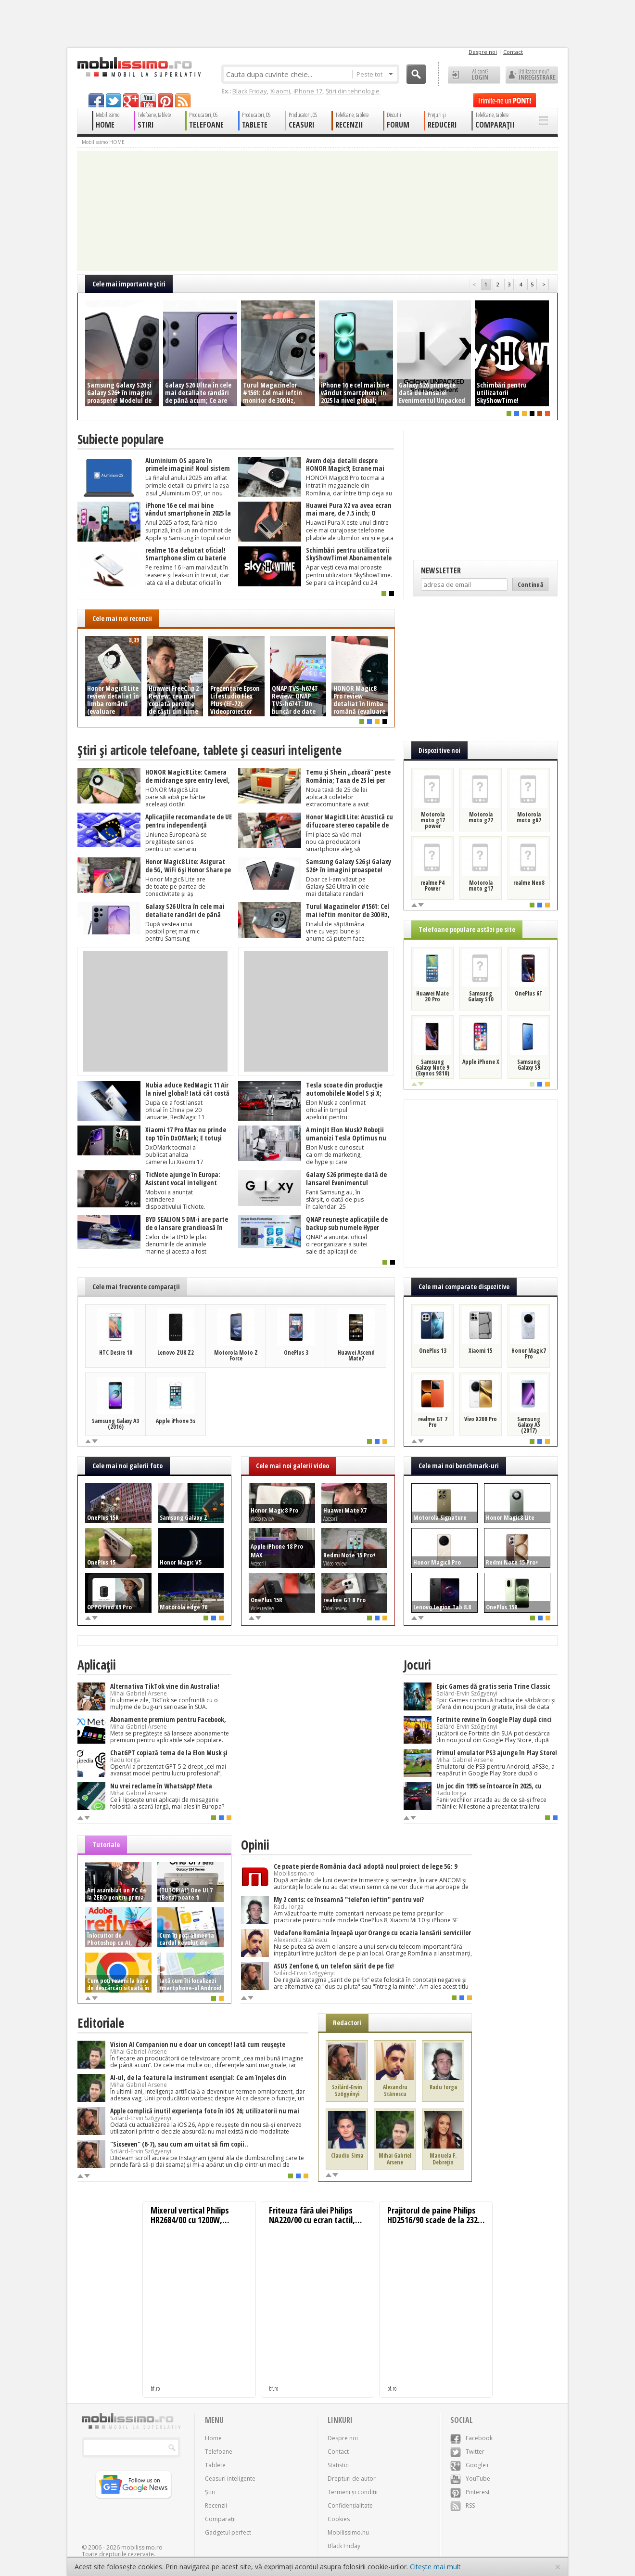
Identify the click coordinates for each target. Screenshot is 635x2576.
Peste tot (374, 74)
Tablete (215, 2465)
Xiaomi (280, 91)
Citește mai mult (435, 2566)
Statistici (339, 2465)
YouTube (470, 2478)
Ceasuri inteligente (230, 2478)
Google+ (469, 2465)
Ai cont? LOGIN (474, 75)
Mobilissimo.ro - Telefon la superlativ (139, 67)
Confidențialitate (350, 2505)
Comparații (220, 2519)
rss (182, 100)
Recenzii (216, 2505)
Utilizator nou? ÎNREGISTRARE (532, 75)
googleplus (131, 100)
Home (213, 2438)
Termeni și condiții (353, 2492)
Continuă (530, 584)
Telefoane (218, 2451)
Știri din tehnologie (353, 91)
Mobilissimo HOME (103, 142)
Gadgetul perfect (228, 2532)
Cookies (339, 2519)
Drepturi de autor (352, 2478)
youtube (148, 100)
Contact (513, 51)
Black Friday (249, 91)
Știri (210, 2492)
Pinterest (470, 2492)
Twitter (467, 2451)
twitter (113, 100)
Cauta (416, 74)
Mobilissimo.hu (348, 2532)
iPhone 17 (307, 91)
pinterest (165, 100)
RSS (462, 2505)
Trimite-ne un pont (504, 100)
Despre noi (483, 51)
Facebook (471, 2438)
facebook (96, 100)
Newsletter (441, 570)
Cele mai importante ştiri (128, 283)
